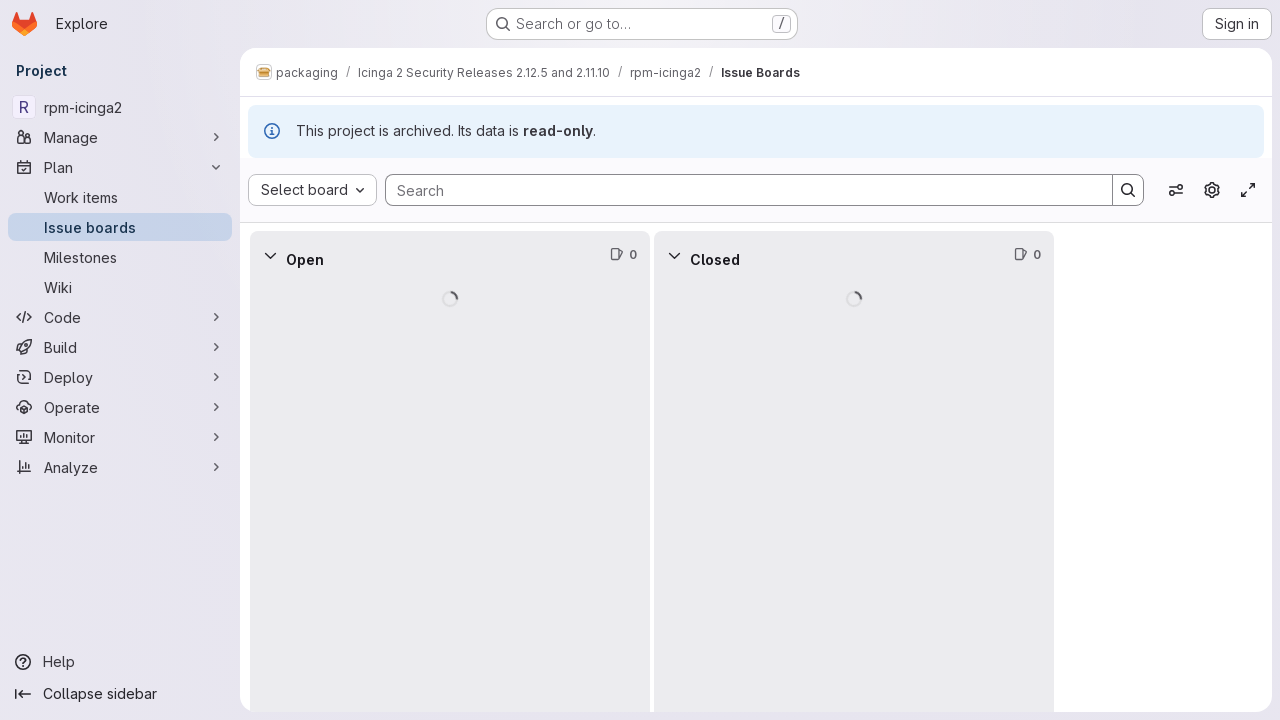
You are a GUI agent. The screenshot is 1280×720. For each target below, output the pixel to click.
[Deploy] (120, 377)
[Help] (120, 662)
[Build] (120, 347)
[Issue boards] (120, 227)
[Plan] (120, 167)
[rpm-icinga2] (120, 107)
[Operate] (120, 407)
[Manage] (120, 137)
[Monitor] (120, 437)
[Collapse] (270, 255)
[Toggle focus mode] (1248, 190)
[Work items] (120, 197)
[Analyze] (120, 467)
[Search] (739, 190)
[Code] (120, 317)
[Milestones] (120, 257)
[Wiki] (120, 287)
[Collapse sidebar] (120, 694)
